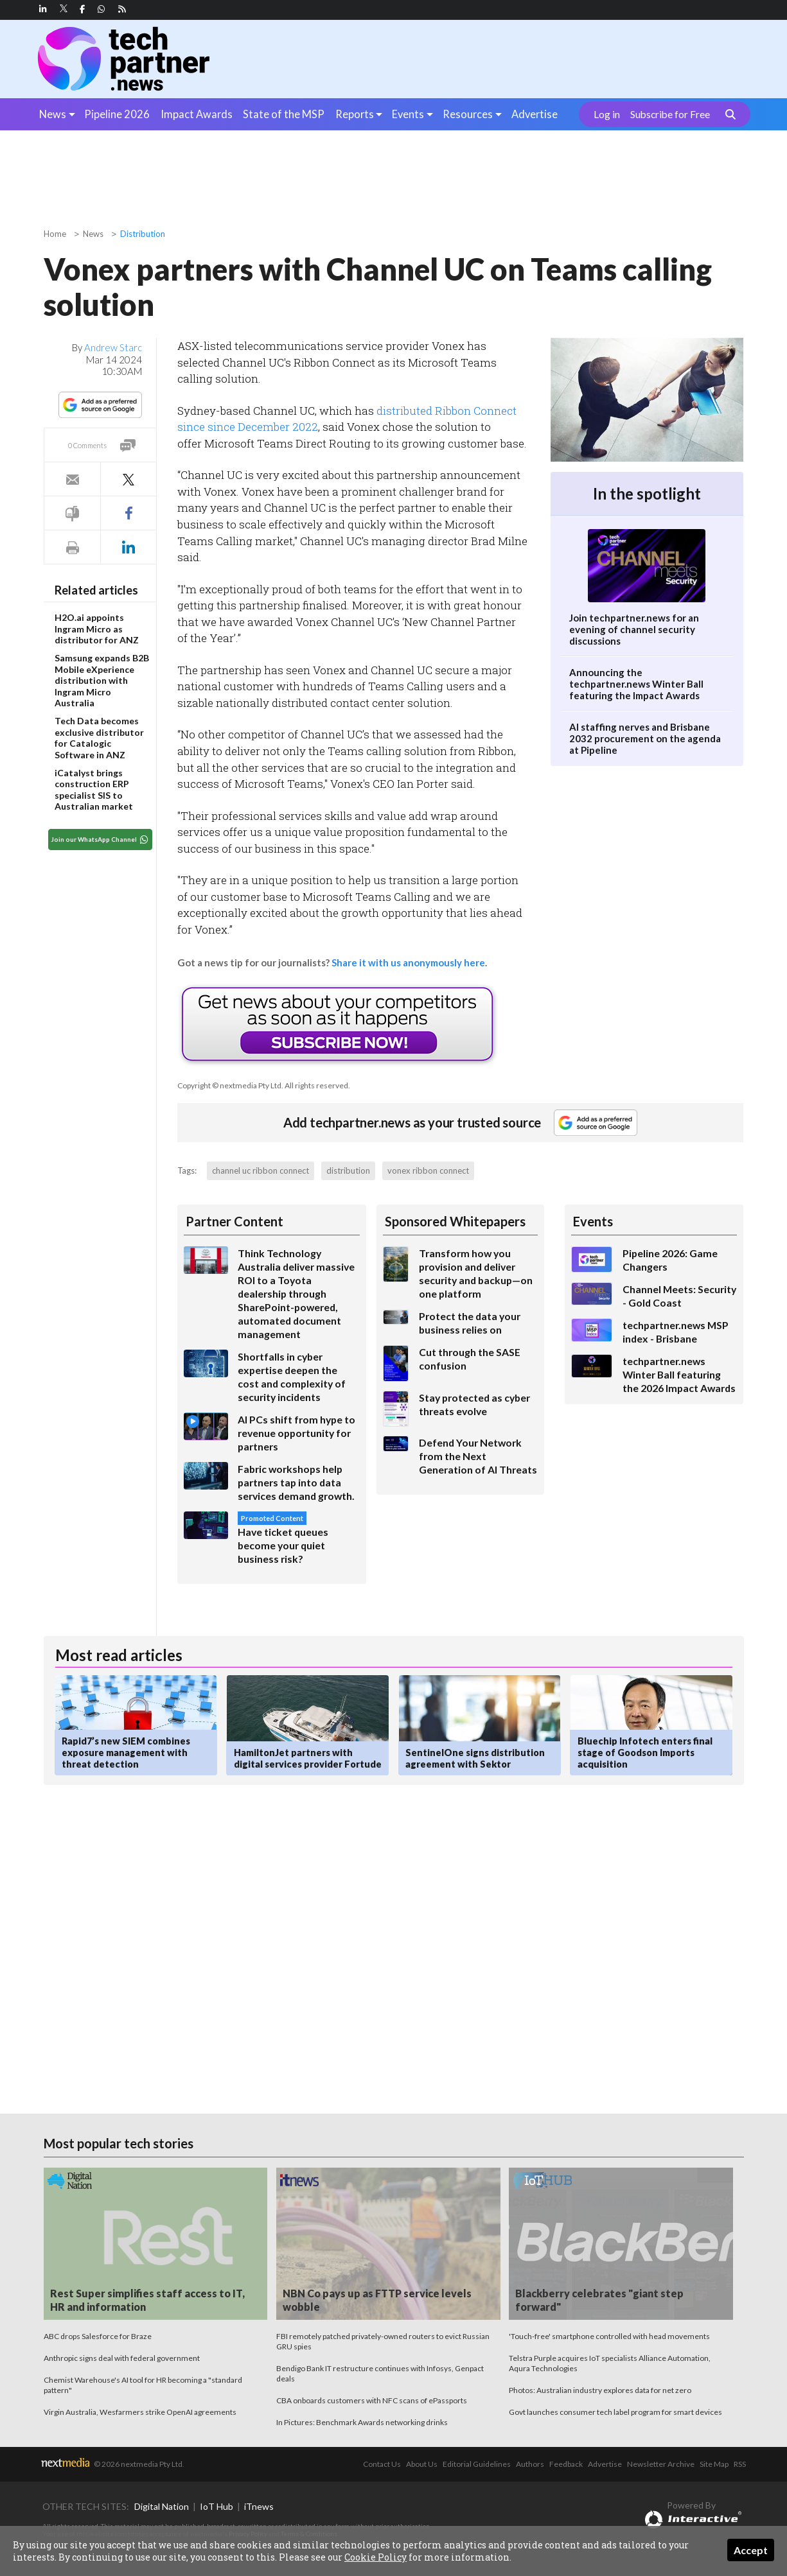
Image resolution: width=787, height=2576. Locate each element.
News (52, 114)
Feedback (566, 2464)
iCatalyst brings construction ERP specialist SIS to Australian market (94, 789)
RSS (740, 2464)
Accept (751, 2550)
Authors (530, 2464)
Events (408, 114)
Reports (354, 114)
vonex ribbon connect (428, 1170)
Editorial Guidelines (477, 2464)
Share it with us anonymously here (408, 962)
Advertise (534, 114)
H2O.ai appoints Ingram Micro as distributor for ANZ (97, 628)
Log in (607, 114)
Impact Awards (197, 114)
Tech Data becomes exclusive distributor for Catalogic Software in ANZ (99, 737)
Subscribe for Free (670, 114)
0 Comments (87, 445)
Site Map (714, 2464)
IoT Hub (216, 2506)
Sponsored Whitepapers (455, 1221)
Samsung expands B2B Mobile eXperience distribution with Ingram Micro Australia (102, 680)
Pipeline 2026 (117, 114)
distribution (348, 1170)
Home (55, 234)
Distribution (142, 234)
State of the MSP (283, 114)
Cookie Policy (375, 2557)
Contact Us (382, 2464)
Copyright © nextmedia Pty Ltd (229, 1085)
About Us (422, 2464)
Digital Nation (161, 2506)
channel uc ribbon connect (260, 1170)
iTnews (259, 2506)
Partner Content (234, 1221)
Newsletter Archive (660, 2464)
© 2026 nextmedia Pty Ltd (138, 2464)
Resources (468, 114)
